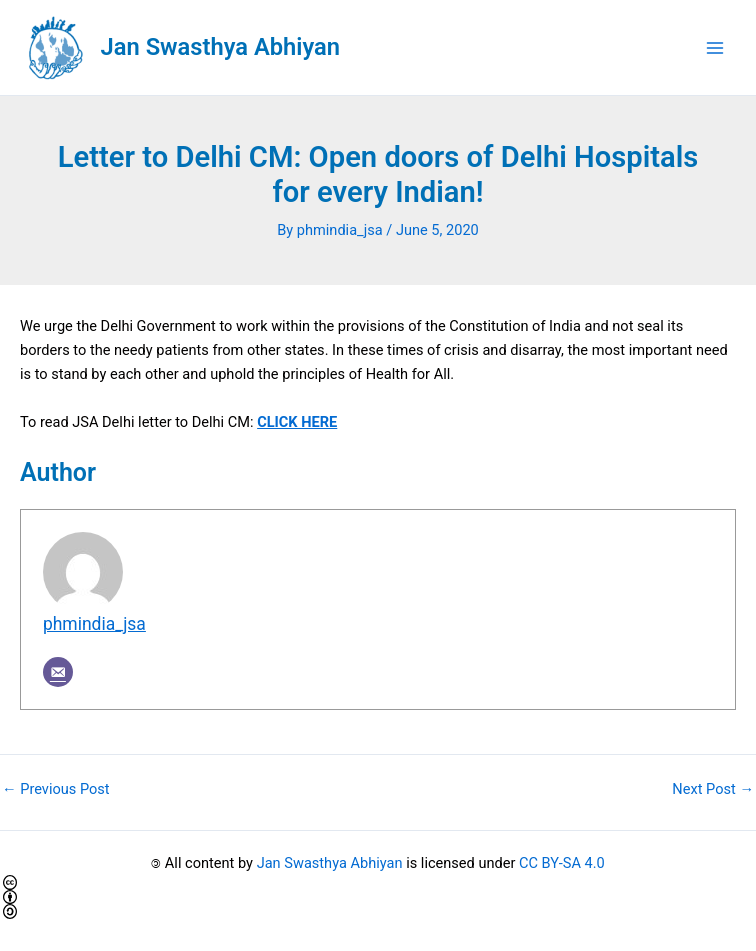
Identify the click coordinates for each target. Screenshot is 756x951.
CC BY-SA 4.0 (562, 863)
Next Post (713, 789)
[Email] (58, 672)
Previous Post (56, 789)
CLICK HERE (297, 422)
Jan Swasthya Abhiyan (220, 47)
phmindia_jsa (94, 624)
